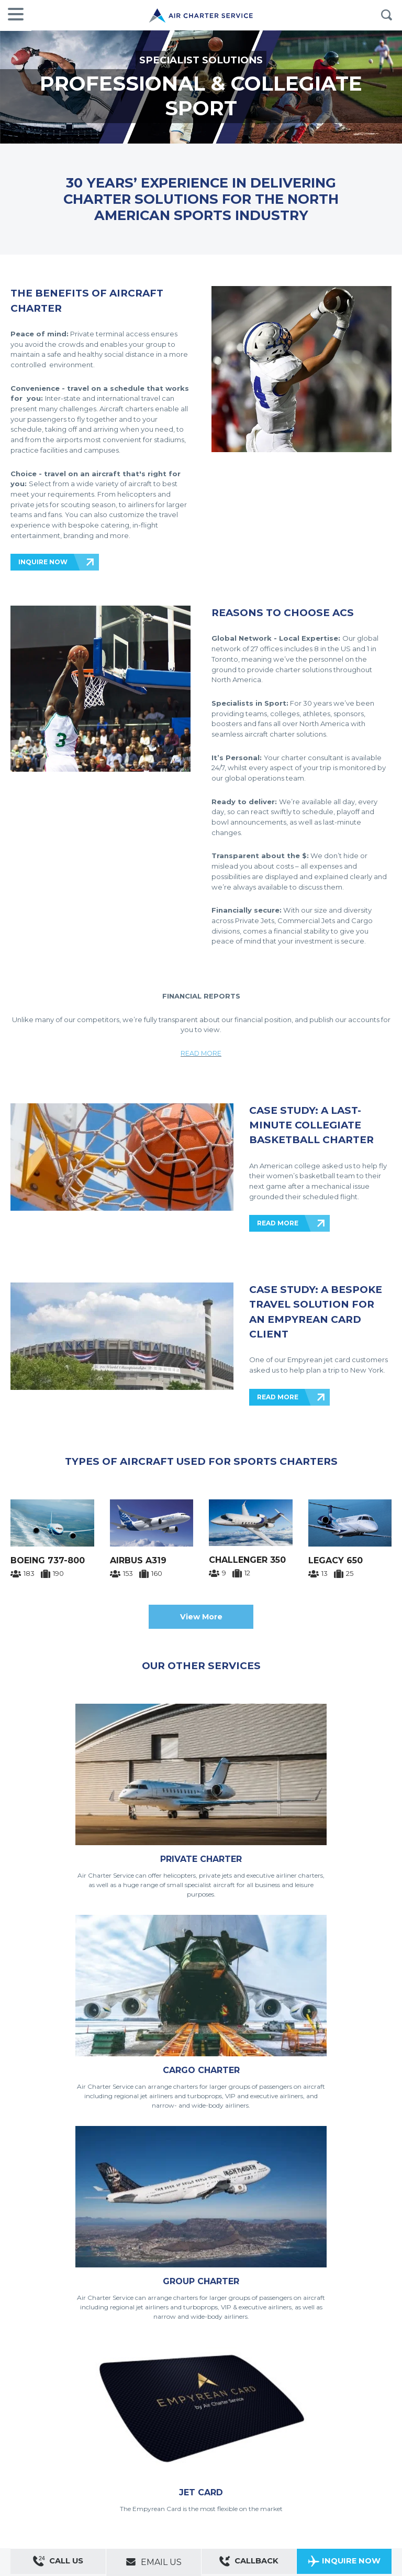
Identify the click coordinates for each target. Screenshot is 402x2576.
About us (57, 2427)
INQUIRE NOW (43, 562)
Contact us (25, 2427)
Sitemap (86, 2427)
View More (201, 1616)
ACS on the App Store (297, 2447)
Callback (249, 2562)
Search (386, 15)
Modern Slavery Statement (47, 2442)
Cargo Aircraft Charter (175, 2457)
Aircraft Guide (229, 2457)
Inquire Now (344, 2562)
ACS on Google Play (360, 2447)
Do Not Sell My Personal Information (253, 2442)
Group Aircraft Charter (109, 2457)
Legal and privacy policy (123, 2442)
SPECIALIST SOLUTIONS (201, 60)
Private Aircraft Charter (42, 2457)
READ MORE (201, 1053)
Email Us (154, 2562)
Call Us (58, 2562)
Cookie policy (179, 2442)
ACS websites (121, 2427)
